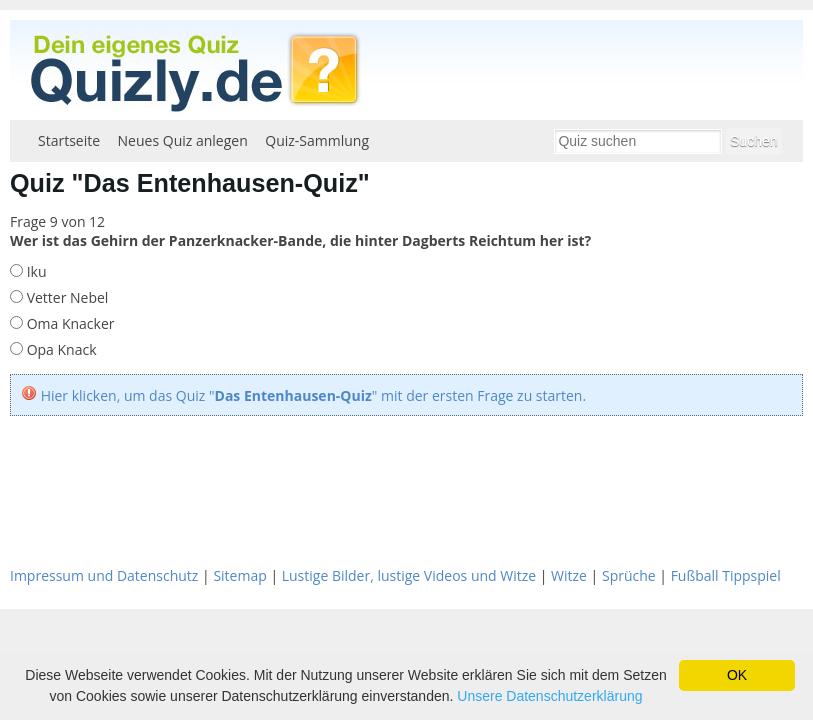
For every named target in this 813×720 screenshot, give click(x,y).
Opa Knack (60, 349)
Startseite (69, 140)
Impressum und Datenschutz (104, 575)
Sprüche (629, 575)
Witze (569, 575)
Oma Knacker (69, 323)
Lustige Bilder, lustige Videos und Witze (409, 575)
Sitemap (239, 575)
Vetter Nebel (65, 297)
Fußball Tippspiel (726, 575)
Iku (35, 271)
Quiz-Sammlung (317, 140)
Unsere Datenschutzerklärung (549, 696)
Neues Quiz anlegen (183, 140)
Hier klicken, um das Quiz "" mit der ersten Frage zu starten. (314, 395)
